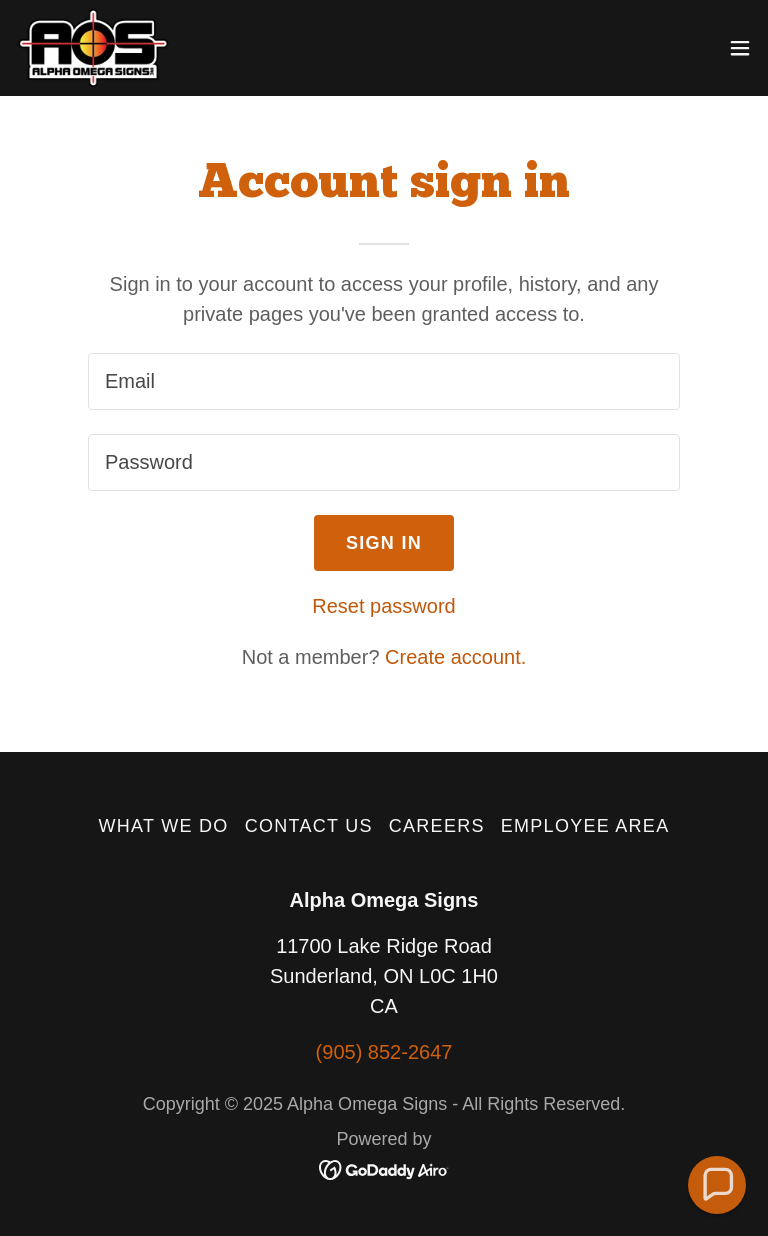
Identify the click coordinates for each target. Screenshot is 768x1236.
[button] (740, 48)
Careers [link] (437, 826)
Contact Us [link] (309, 826)
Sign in (384, 543)
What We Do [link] (164, 826)
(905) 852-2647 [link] (384, 1052)
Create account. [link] (455, 657)
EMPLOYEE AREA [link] (585, 826)
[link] (93, 48)
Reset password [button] (383, 606)
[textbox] (384, 381)
